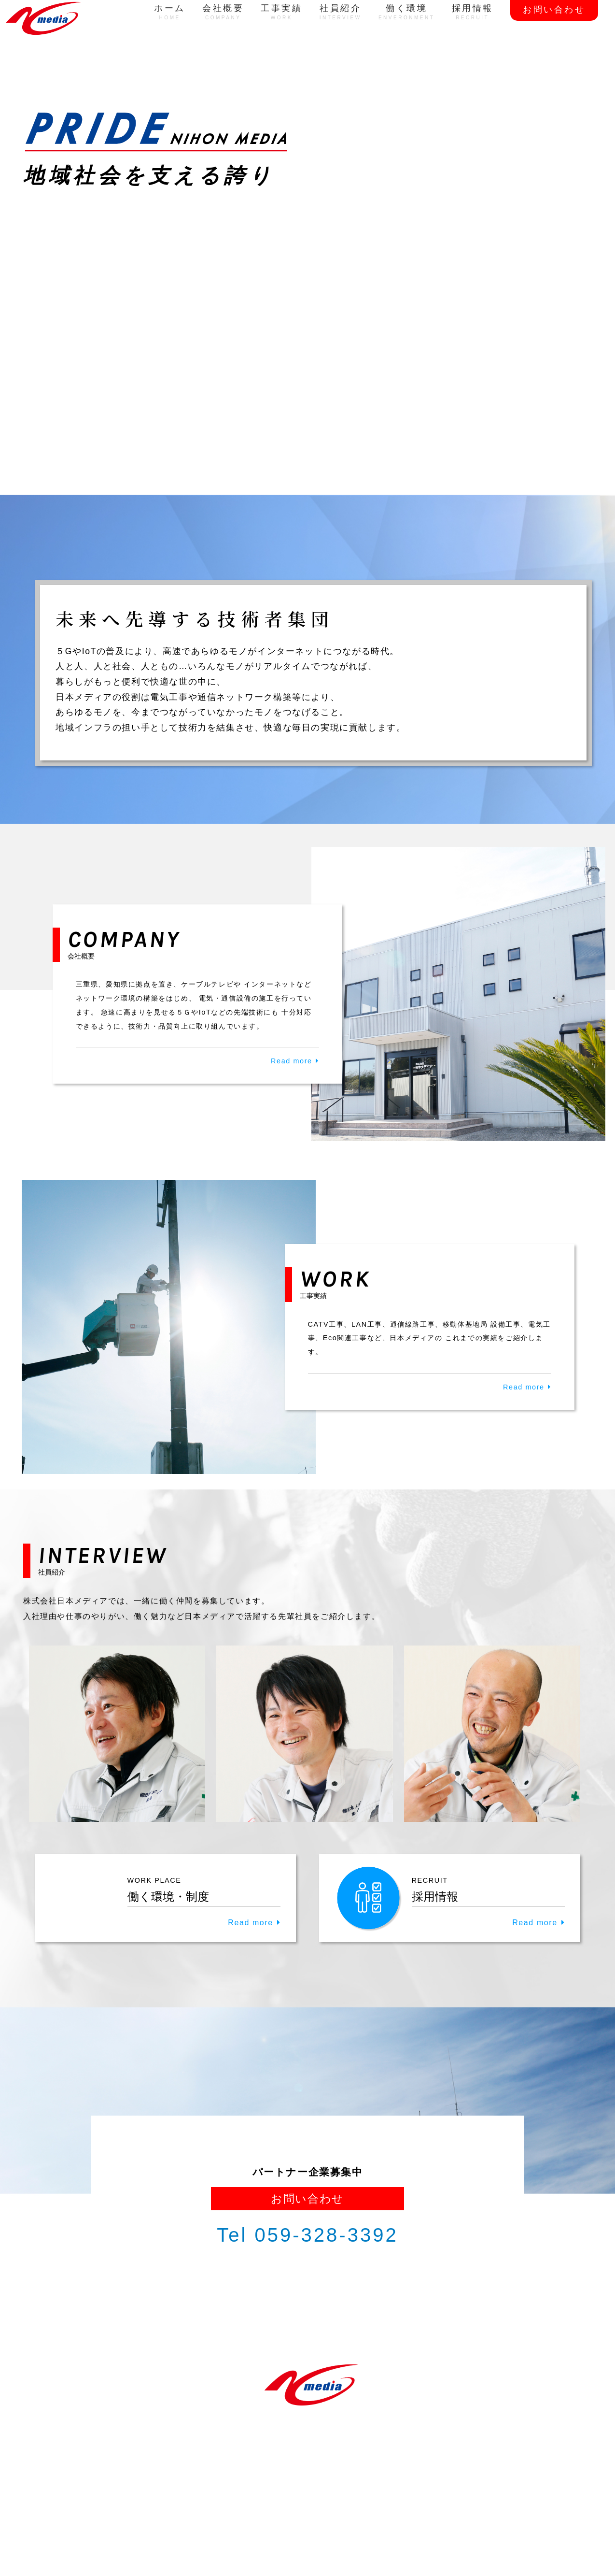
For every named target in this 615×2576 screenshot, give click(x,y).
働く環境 (406, 12)
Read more (291, 1061)
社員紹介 (341, 12)
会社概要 (223, 12)
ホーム (169, 12)
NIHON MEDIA (299, 2528)
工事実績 (281, 12)
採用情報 (472, 12)
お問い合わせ (554, 9)
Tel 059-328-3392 (307, 2235)
